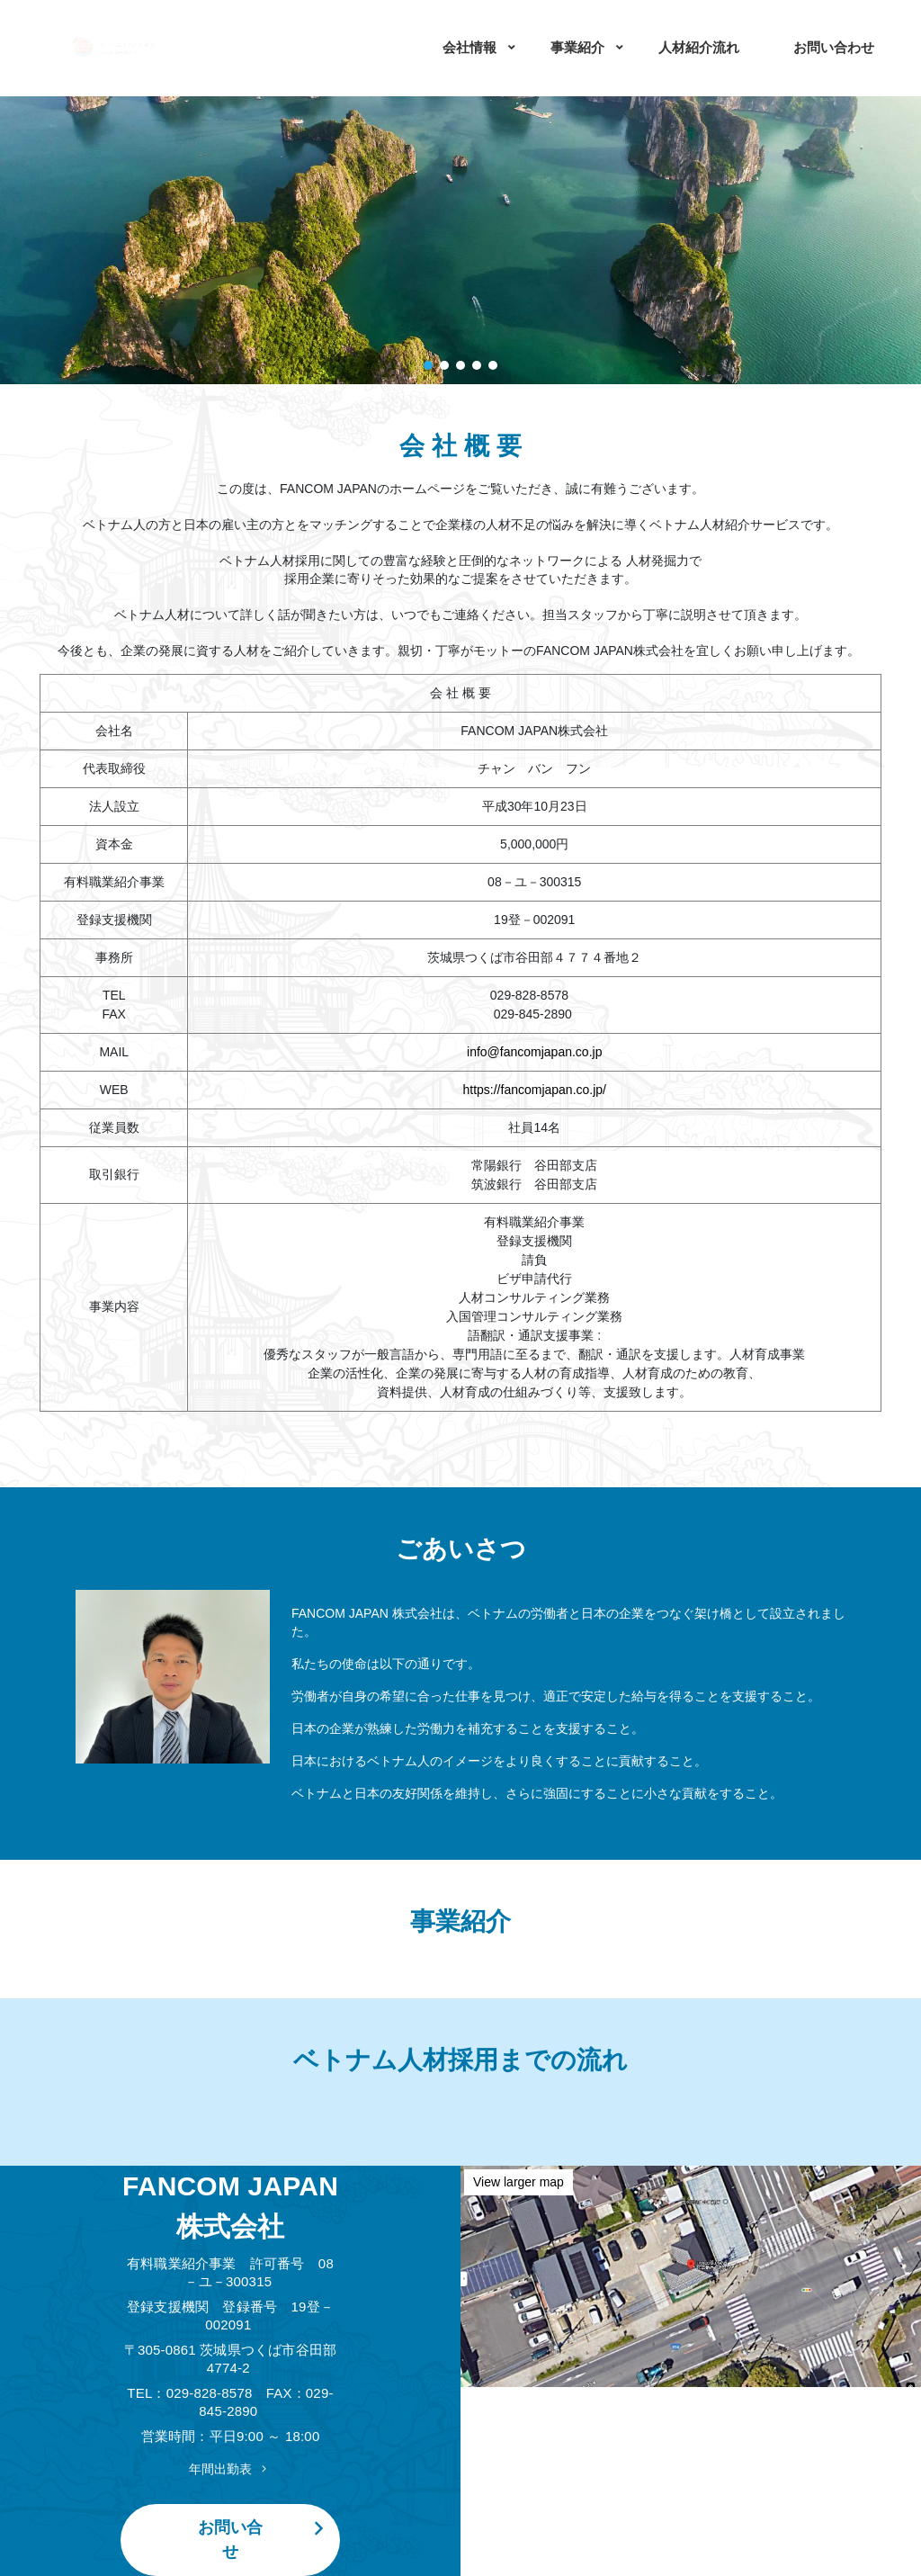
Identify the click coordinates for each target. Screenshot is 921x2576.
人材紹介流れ (698, 47)
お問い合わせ (833, 47)
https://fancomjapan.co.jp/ (534, 1089)
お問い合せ (265, 2539)
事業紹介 (577, 47)
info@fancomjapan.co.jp (534, 1052)
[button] (428, 365)
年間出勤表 (230, 2469)
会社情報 (469, 47)
